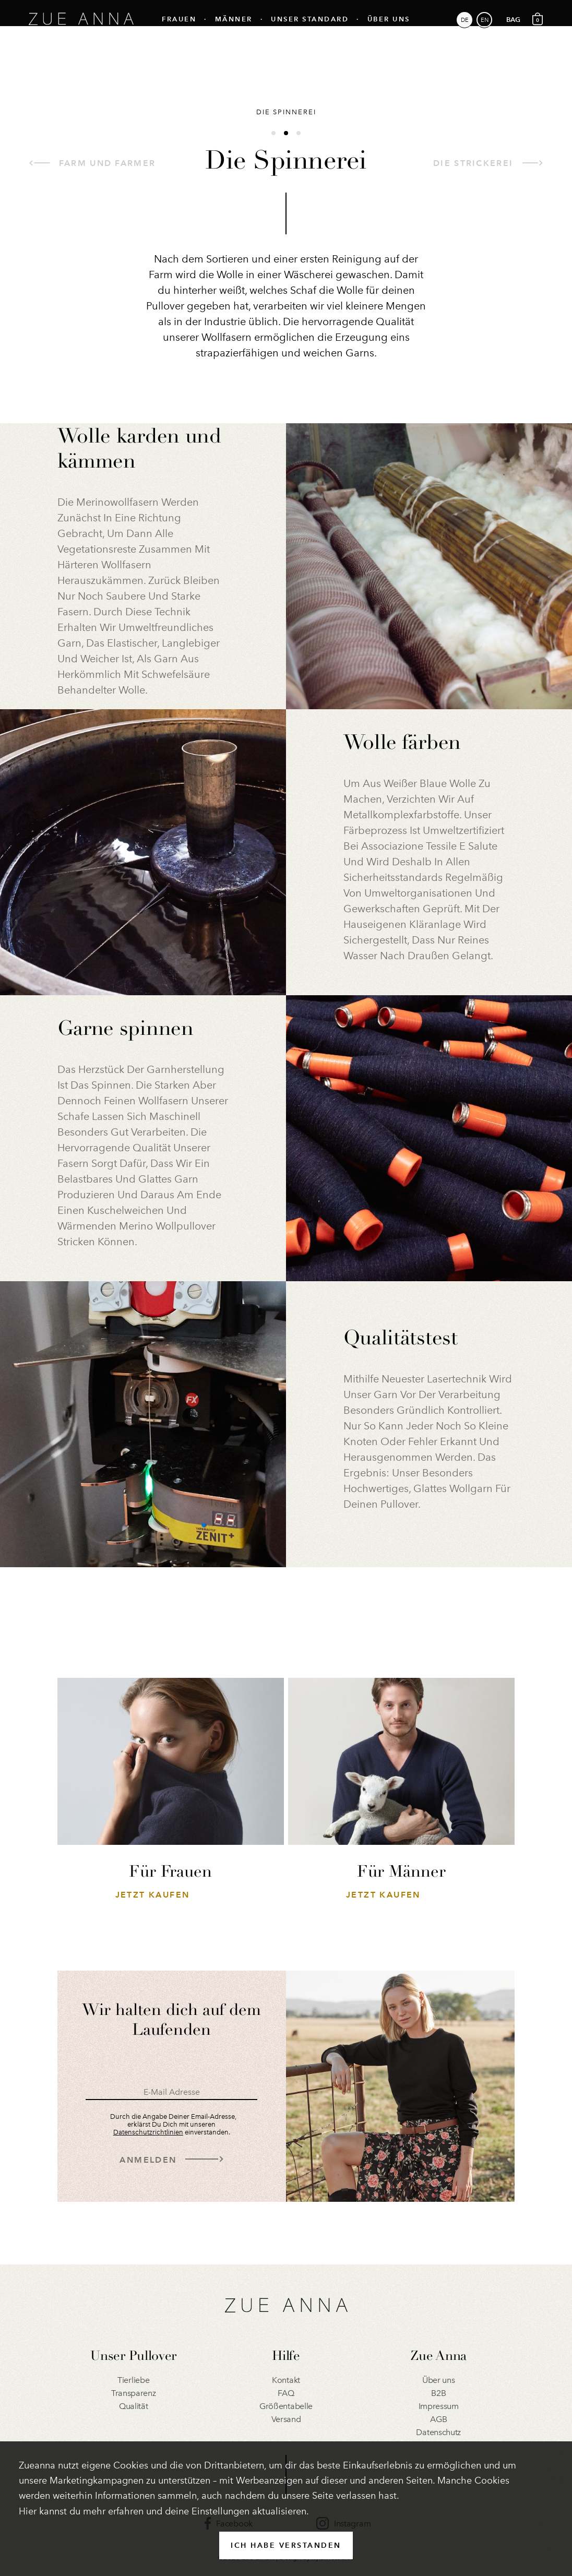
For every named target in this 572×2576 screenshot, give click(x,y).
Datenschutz (438, 2432)
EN (484, 30)
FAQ (286, 2393)
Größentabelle (286, 2406)
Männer (234, 29)
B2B (438, 2393)
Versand (286, 2419)
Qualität (133, 2406)
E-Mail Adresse (172, 2092)
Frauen (179, 29)
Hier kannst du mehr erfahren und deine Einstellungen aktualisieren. (164, 2511)
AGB (438, 2419)
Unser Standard (310, 29)
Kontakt (286, 2380)
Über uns (388, 29)
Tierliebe (133, 2380)
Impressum (439, 2406)
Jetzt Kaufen (152, 1895)
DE (465, 30)
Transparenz (133, 2393)
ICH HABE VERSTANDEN (286, 2545)
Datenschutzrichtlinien (148, 2132)
